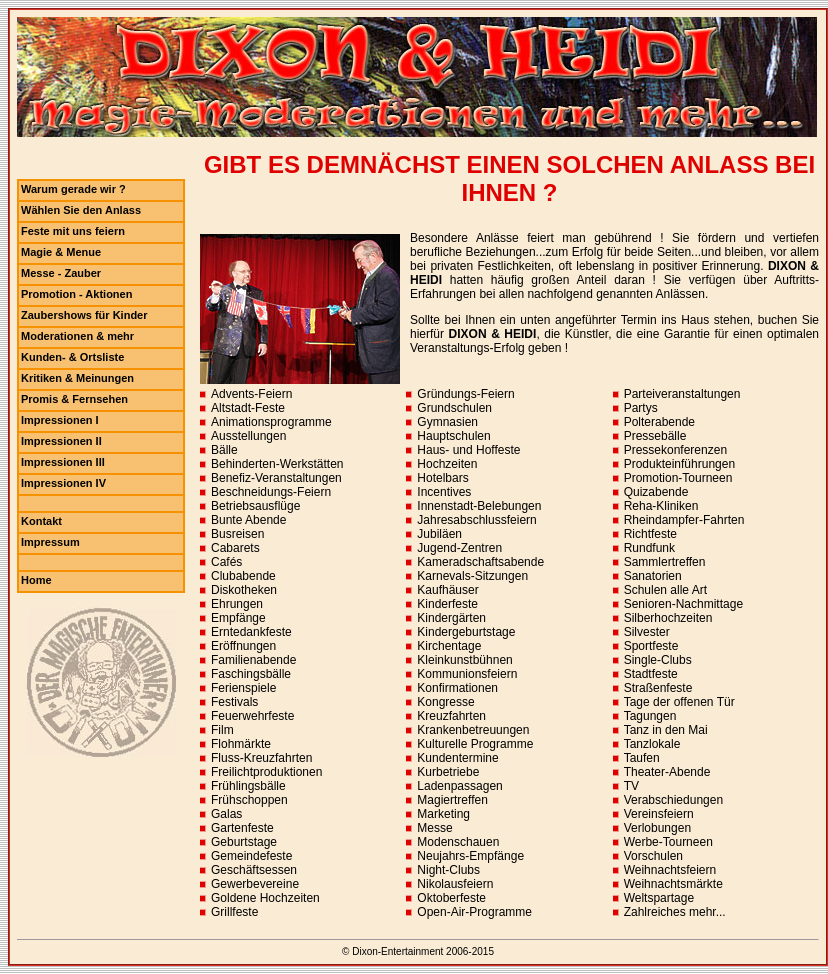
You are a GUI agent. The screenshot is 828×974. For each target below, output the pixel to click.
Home (36, 580)
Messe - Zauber (61, 273)
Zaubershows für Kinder (84, 315)
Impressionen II (61, 441)
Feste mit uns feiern (73, 231)
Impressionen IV (63, 483)
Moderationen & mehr (77, 336)
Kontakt (41, 521)
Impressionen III (63, 462)
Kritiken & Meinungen (77, 378)
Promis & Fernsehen (74, 399)
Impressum (50, 542)
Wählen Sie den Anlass (81, 210)
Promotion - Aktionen (76, 294)
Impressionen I (60, 420)
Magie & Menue (61, 252)
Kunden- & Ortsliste (72, 357)
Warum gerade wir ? (73, 189)
